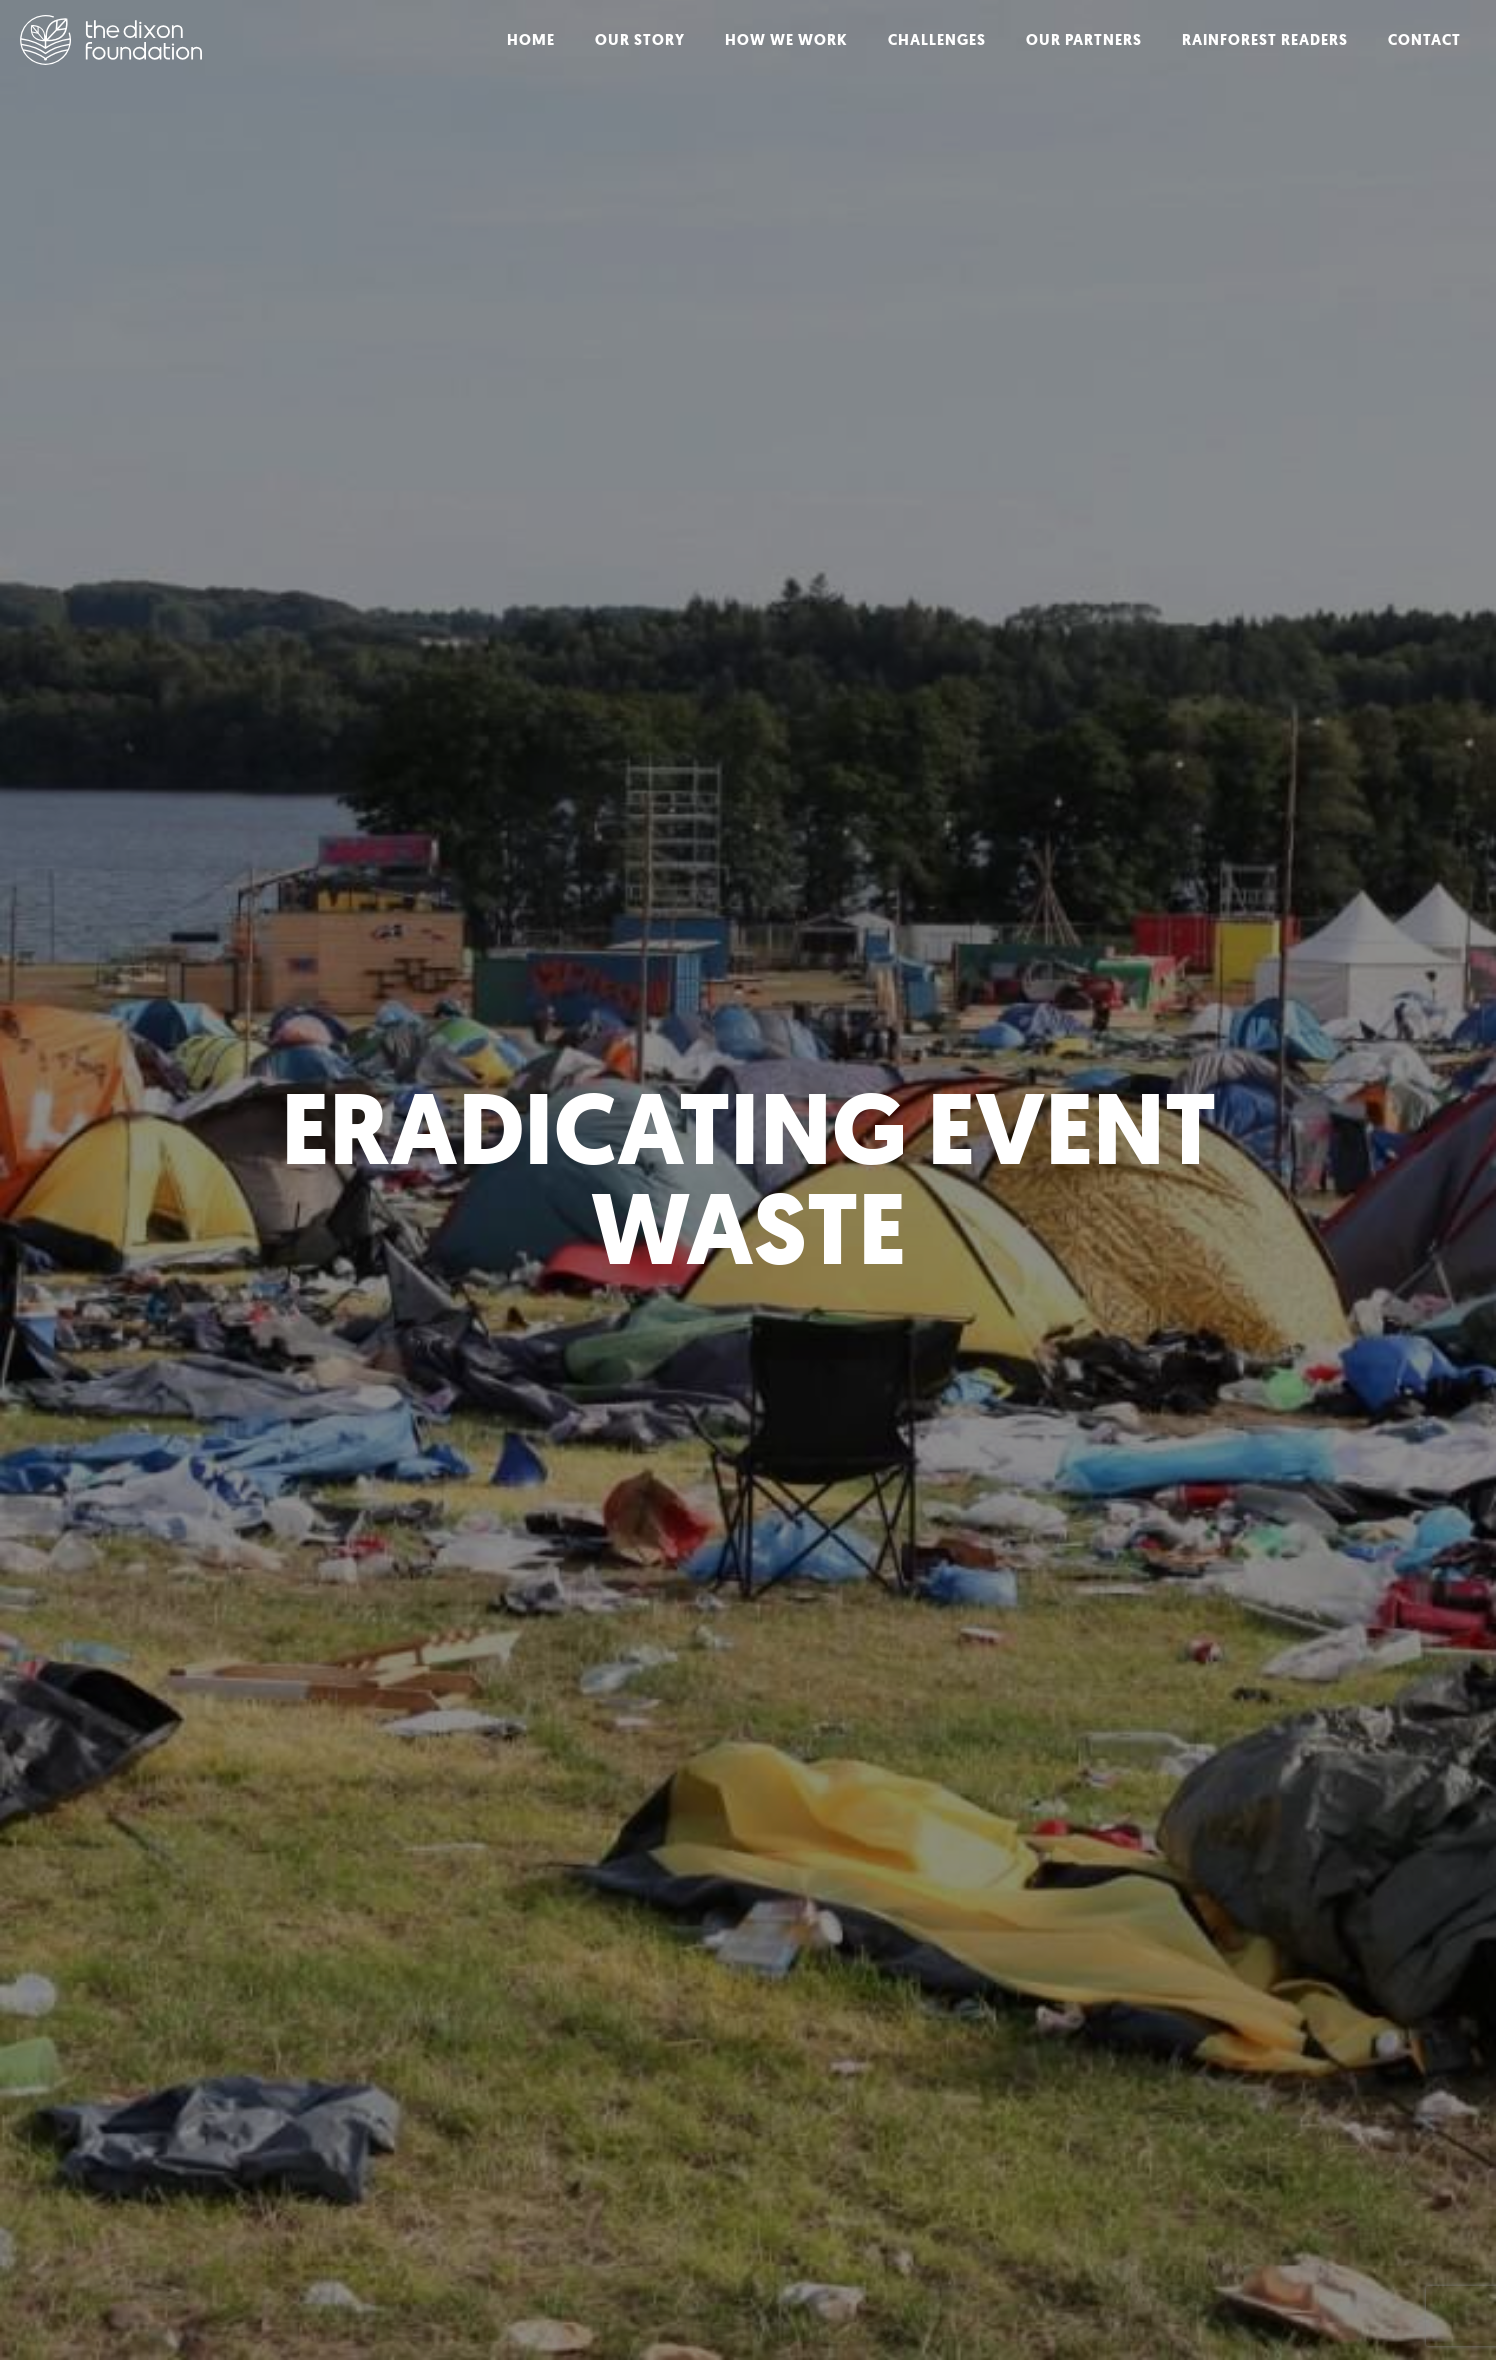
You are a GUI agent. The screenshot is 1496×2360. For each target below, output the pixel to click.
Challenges (937, 40)
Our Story (640, 40)
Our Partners (1084, 40)
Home (531, 40)
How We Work (786, 40)
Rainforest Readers (1265, 40)
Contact (1424, 40)
